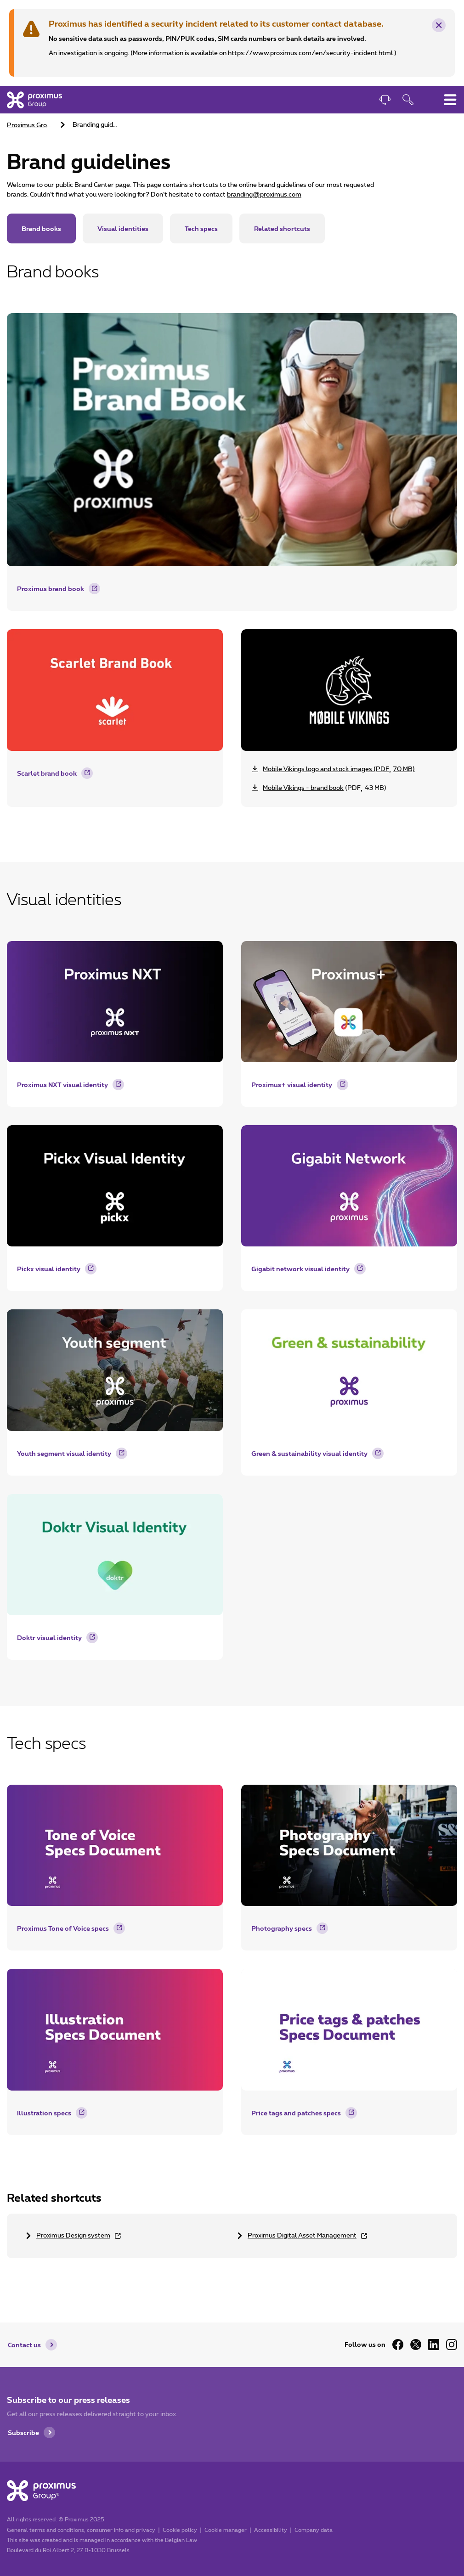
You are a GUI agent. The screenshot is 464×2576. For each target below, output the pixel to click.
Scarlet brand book (47, 773)
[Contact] (385, 100)
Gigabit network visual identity (300, 1269)
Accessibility (270, 2530)
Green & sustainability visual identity (309, 1453)
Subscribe (23, 2432)
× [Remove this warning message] (439, 25)
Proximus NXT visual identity (62, 1084)
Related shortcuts (282, 228)
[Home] (34, 99)
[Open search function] (408, 100)
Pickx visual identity (48, 1269)
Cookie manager (225, 2530)
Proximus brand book (50, 588)
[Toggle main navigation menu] (450, 100)
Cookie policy (180, 2530)
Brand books (41, 228)
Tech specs (201, 228)
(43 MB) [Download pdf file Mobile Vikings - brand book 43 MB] (324, 788)
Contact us (24, 2345)
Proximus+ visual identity (291, 1084)
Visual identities (122, 228)
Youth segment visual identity (64, 1453)
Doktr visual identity (49, 1637)
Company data (313, 2530)
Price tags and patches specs (296, 2113)
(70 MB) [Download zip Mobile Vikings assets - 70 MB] (339, 769)
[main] (232, 1194)
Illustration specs (44, 2113)
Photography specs (281, 1928)
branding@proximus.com (264, 195)
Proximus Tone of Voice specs (63, 1928)
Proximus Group (30, 125)
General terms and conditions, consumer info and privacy (81, 2530)
